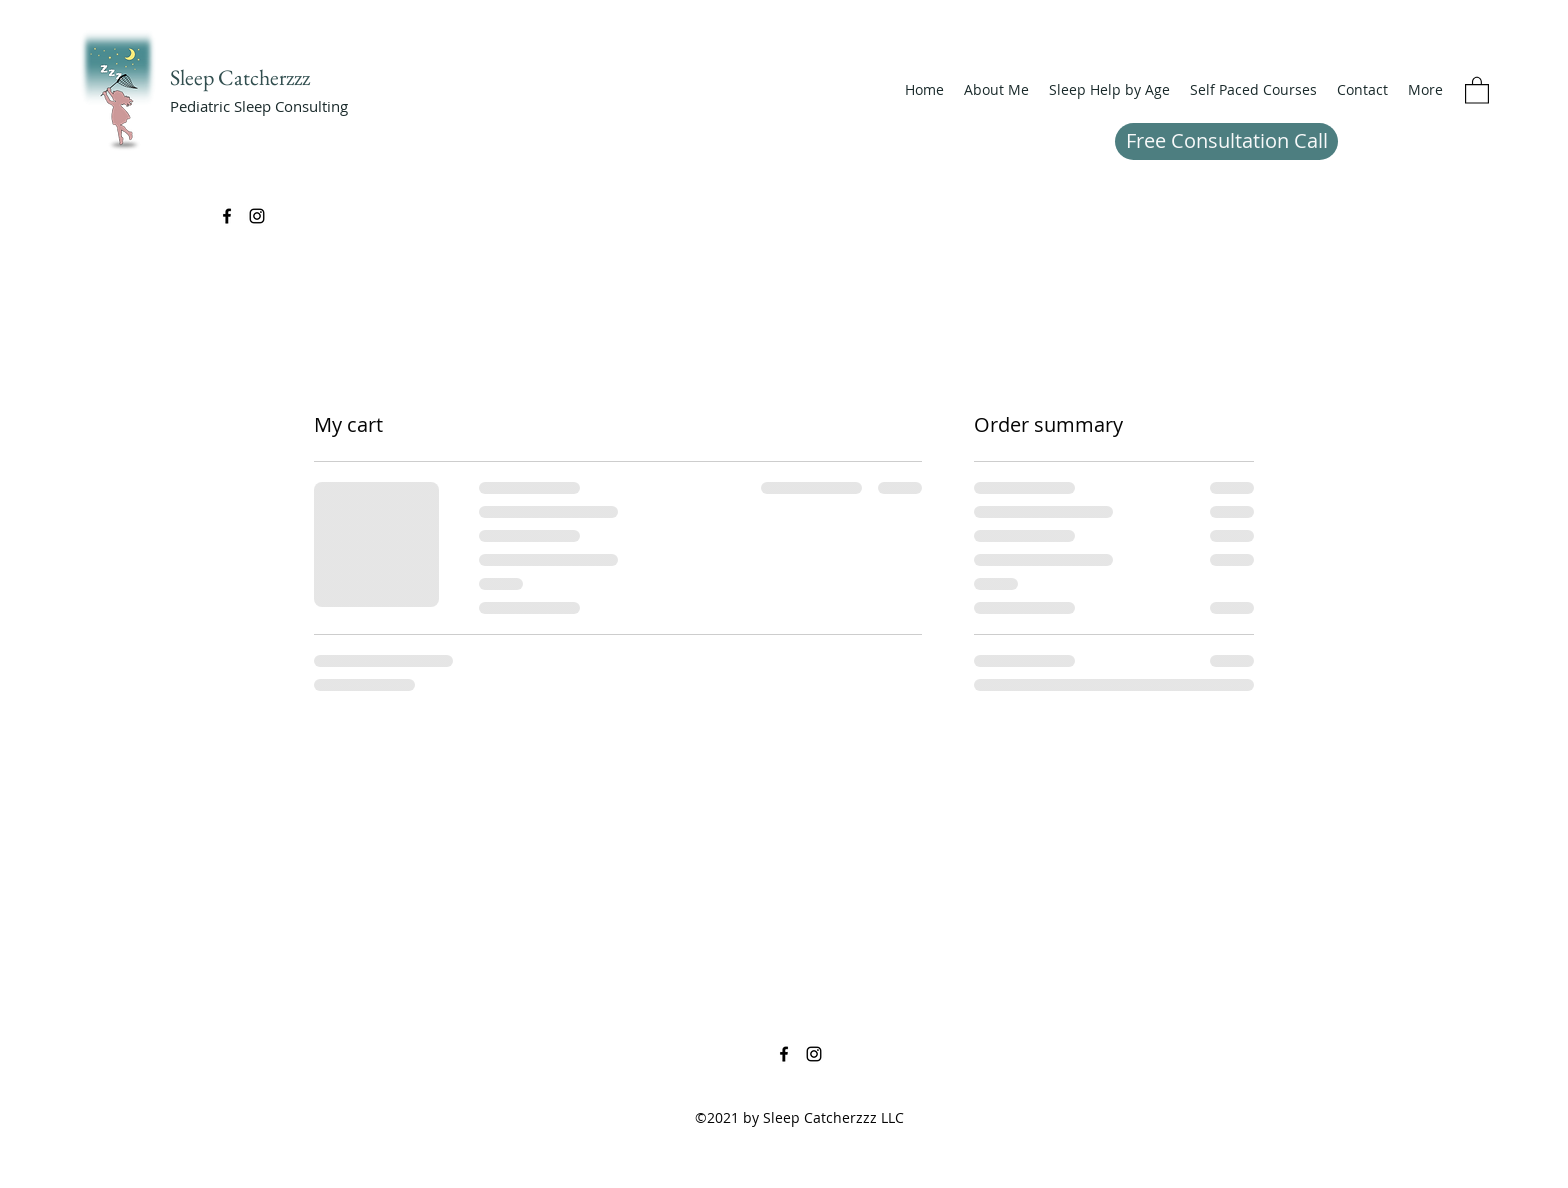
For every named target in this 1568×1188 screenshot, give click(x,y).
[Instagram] (257, 216)
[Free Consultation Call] (1226, 141)
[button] (1109, 90)
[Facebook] (227, 216)
